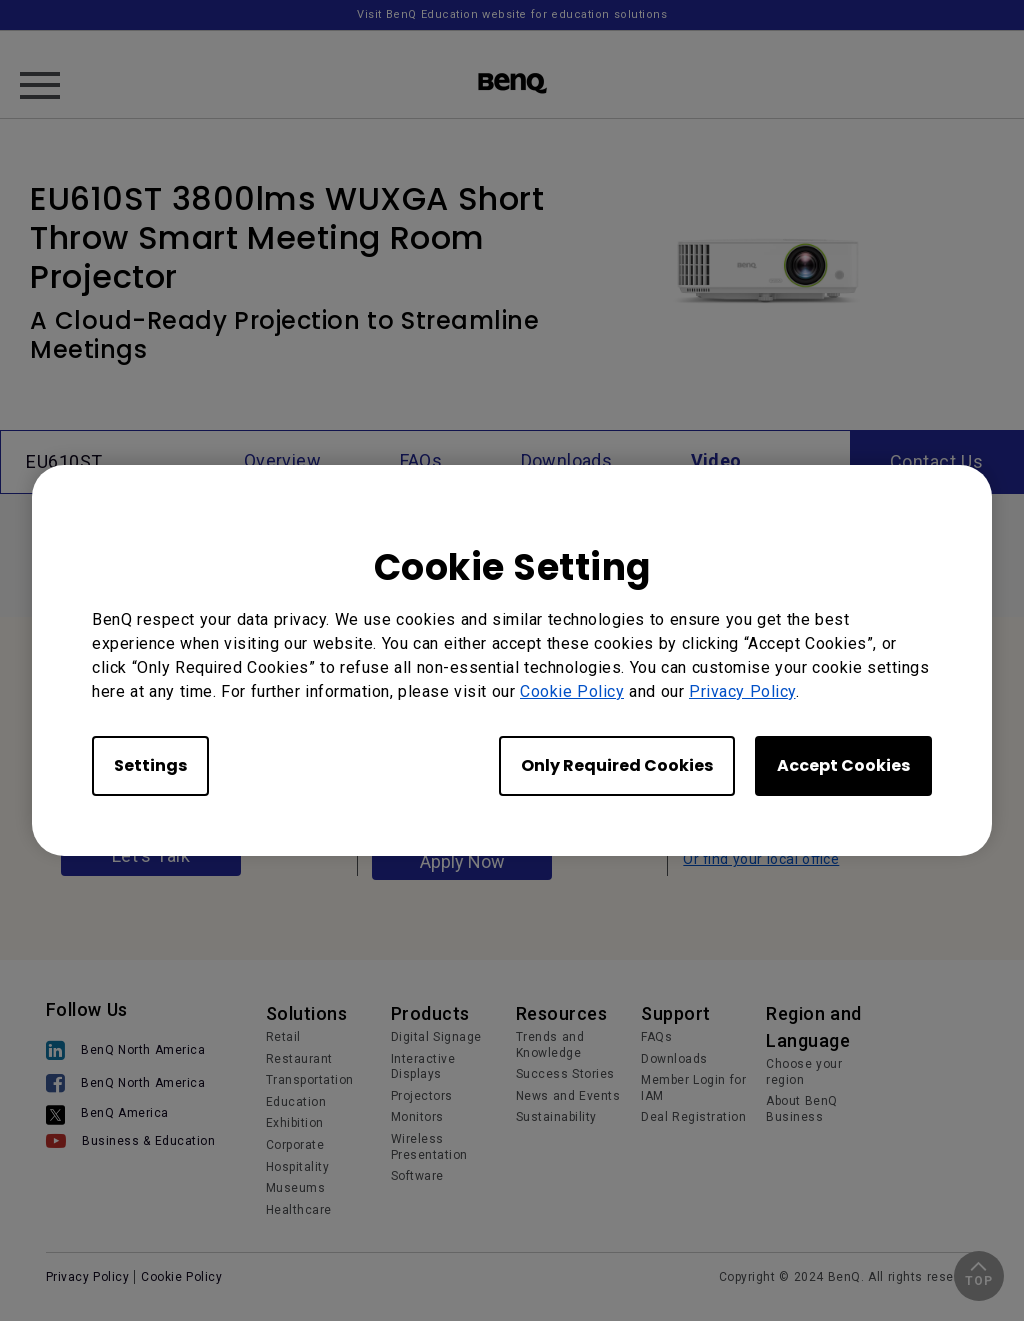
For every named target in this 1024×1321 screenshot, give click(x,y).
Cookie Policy (572, 691)
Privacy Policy (742, 691)
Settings (150, 765)
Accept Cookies (843, 765)
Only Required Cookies (617, 765)
